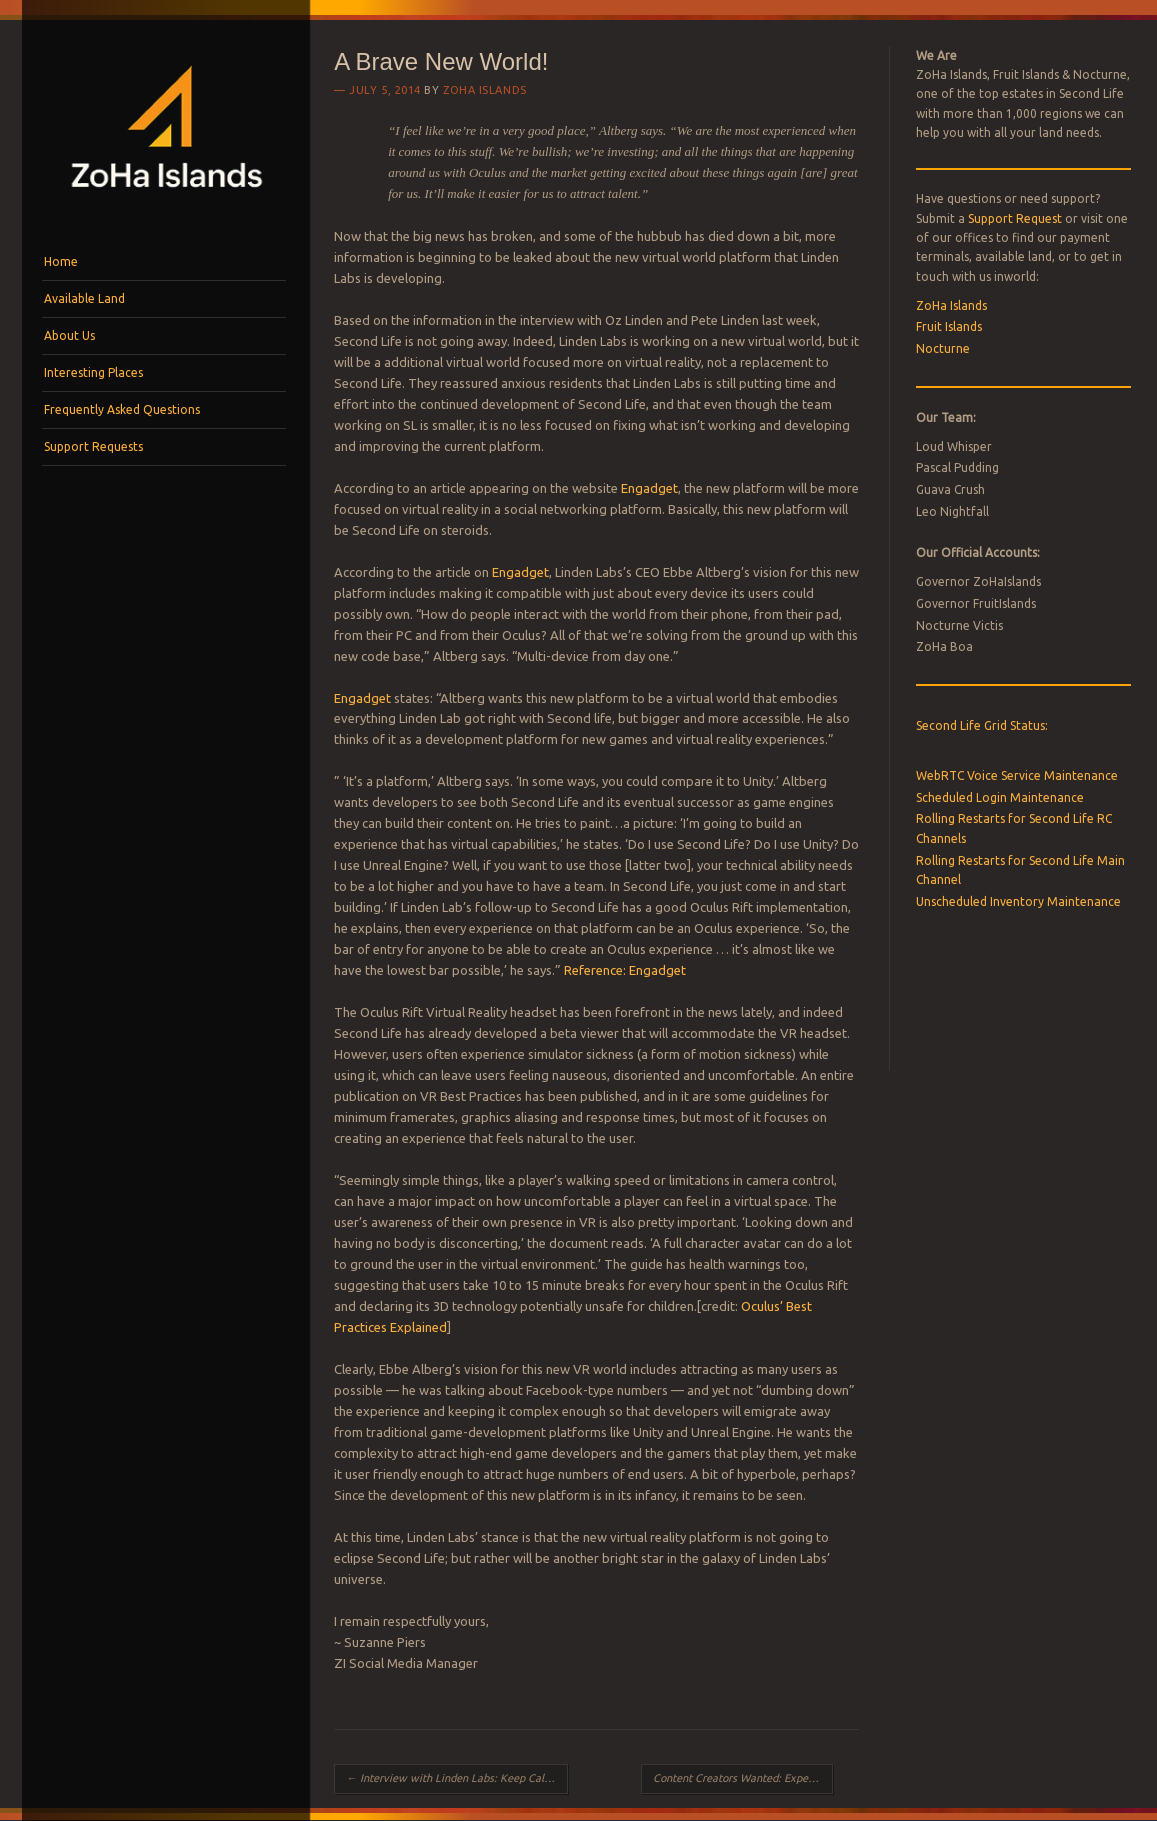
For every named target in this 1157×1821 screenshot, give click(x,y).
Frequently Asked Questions (122, 409)
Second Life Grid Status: (982, 725)
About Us (69, 335)
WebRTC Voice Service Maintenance (1017, 775)
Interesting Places (93, 372)
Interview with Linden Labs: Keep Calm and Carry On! (457, 1778)
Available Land (84, 298)
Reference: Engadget (625, 970)
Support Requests (93, 446)
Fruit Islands (949, 326)
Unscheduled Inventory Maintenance (1018, 901)
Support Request (1015, 218)
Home (61, 261)
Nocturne (943, 348)
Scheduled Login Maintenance (1000, 797)
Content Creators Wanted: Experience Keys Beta (743, 1778)
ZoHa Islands (485, 90)
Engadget (649, 488)
